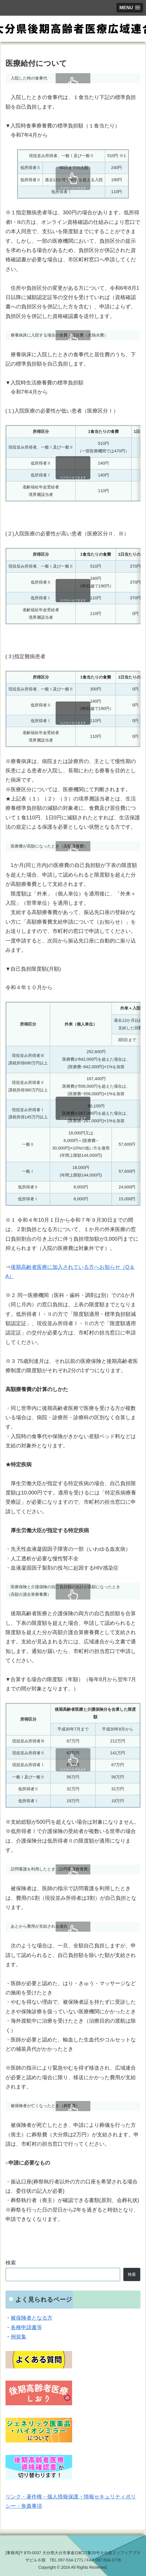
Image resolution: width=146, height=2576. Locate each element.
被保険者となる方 (31, 2318)
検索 (11, 2263)
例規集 (18, 2337)
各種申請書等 (26, 2327)
